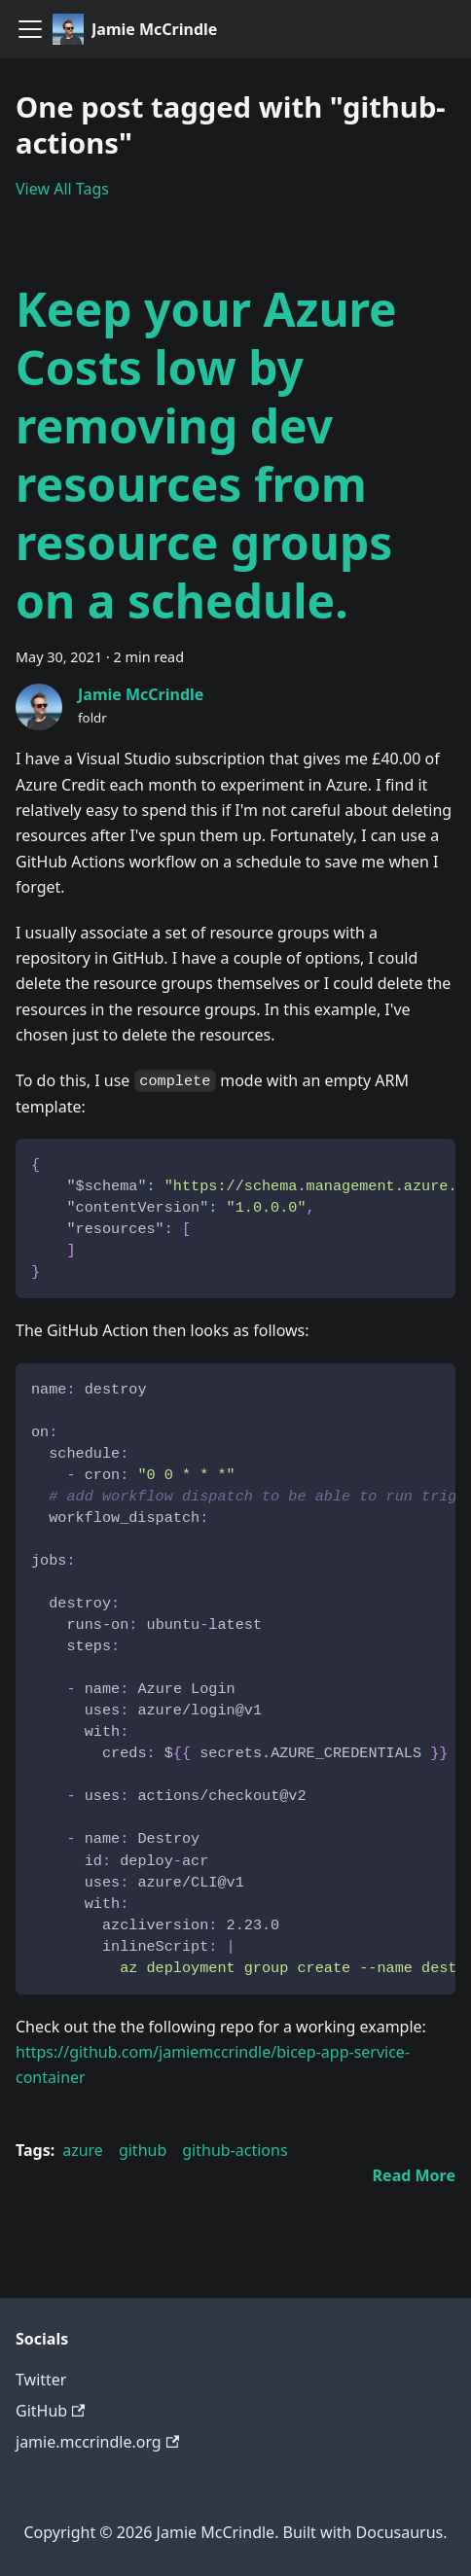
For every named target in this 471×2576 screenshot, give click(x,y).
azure (82, 2150)
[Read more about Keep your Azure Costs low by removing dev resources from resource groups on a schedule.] (414, 2175)
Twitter (41, 2379)
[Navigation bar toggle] (30, 29)
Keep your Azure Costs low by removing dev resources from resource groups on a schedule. (206, 454)
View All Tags (62, 188)
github (142, 2150)
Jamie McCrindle (140, 694)
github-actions (234, 2150)
